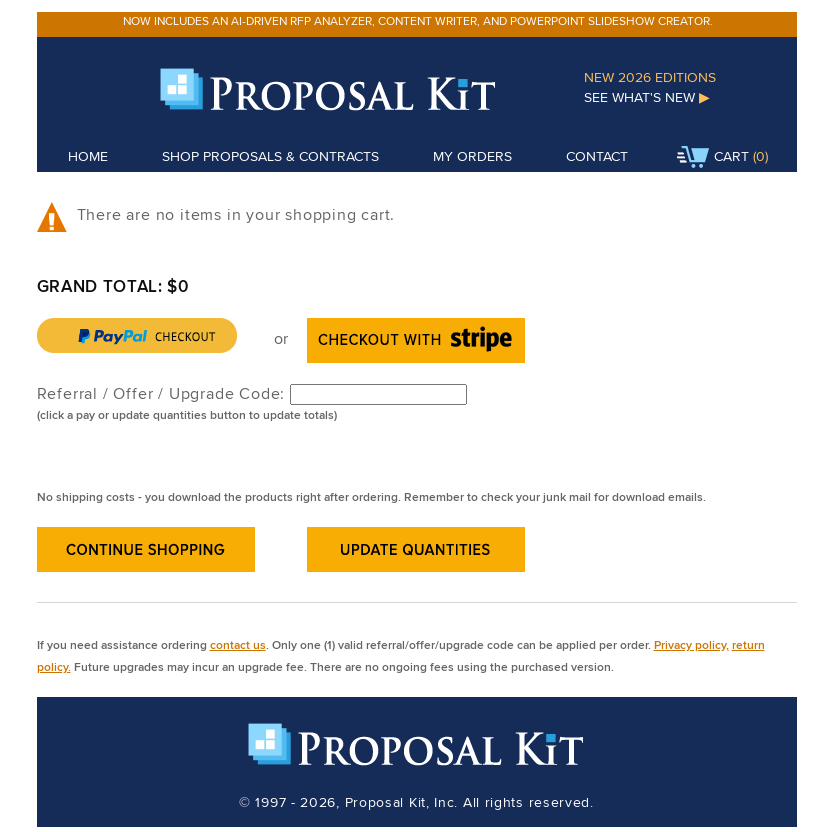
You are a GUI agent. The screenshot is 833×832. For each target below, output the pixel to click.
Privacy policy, (691, 644)
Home (88, 156)
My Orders (472, 156)
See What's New (647, 97)
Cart (713, 158)
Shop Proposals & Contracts (270, 156)
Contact (597, 156)
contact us (238, 644)
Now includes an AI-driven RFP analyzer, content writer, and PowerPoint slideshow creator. (418, 20)
